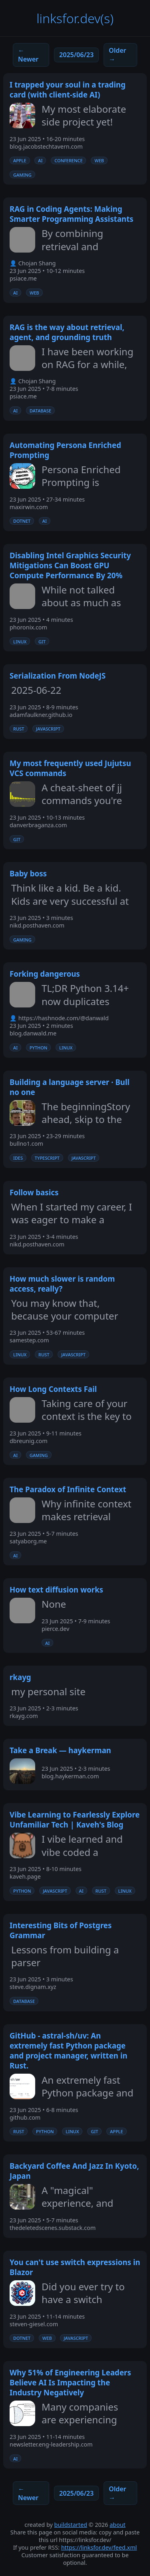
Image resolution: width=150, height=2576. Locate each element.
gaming (22, 174)
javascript (48, 728)
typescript (47, 1158)
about (118, 2524)
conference (68, 160)
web (99, 160)
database (40, 410)
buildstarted (70, 2524)
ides (18, 1158)
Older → (117, 55)
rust (18, 728)
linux (19, 641)
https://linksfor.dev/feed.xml (99, 2547)
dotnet (21, 521)
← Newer (28, 55)
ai (40, 160)
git (42, 641)
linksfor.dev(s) (75, 18)
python (38, 1047)
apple (19, 160)
